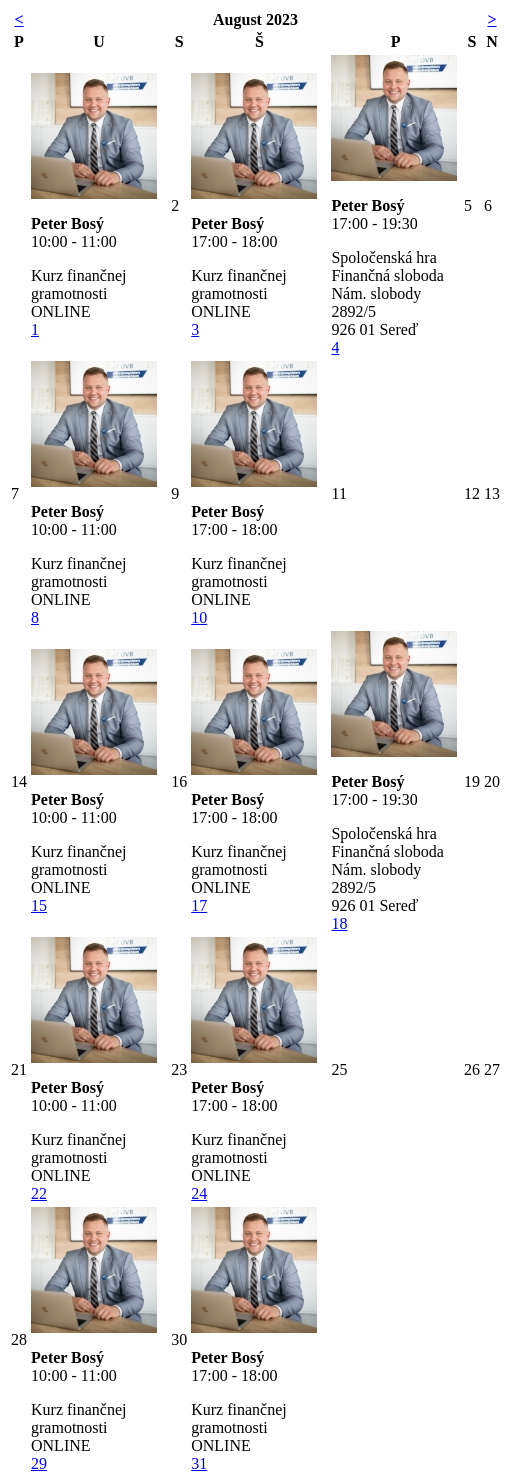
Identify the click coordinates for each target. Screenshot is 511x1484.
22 (39, 1193)
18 (339, 923)
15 (39, 905)
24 (199, 1193)
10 (199, 617)
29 (39, 1463)
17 (199, 905)
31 (199, 1463)
